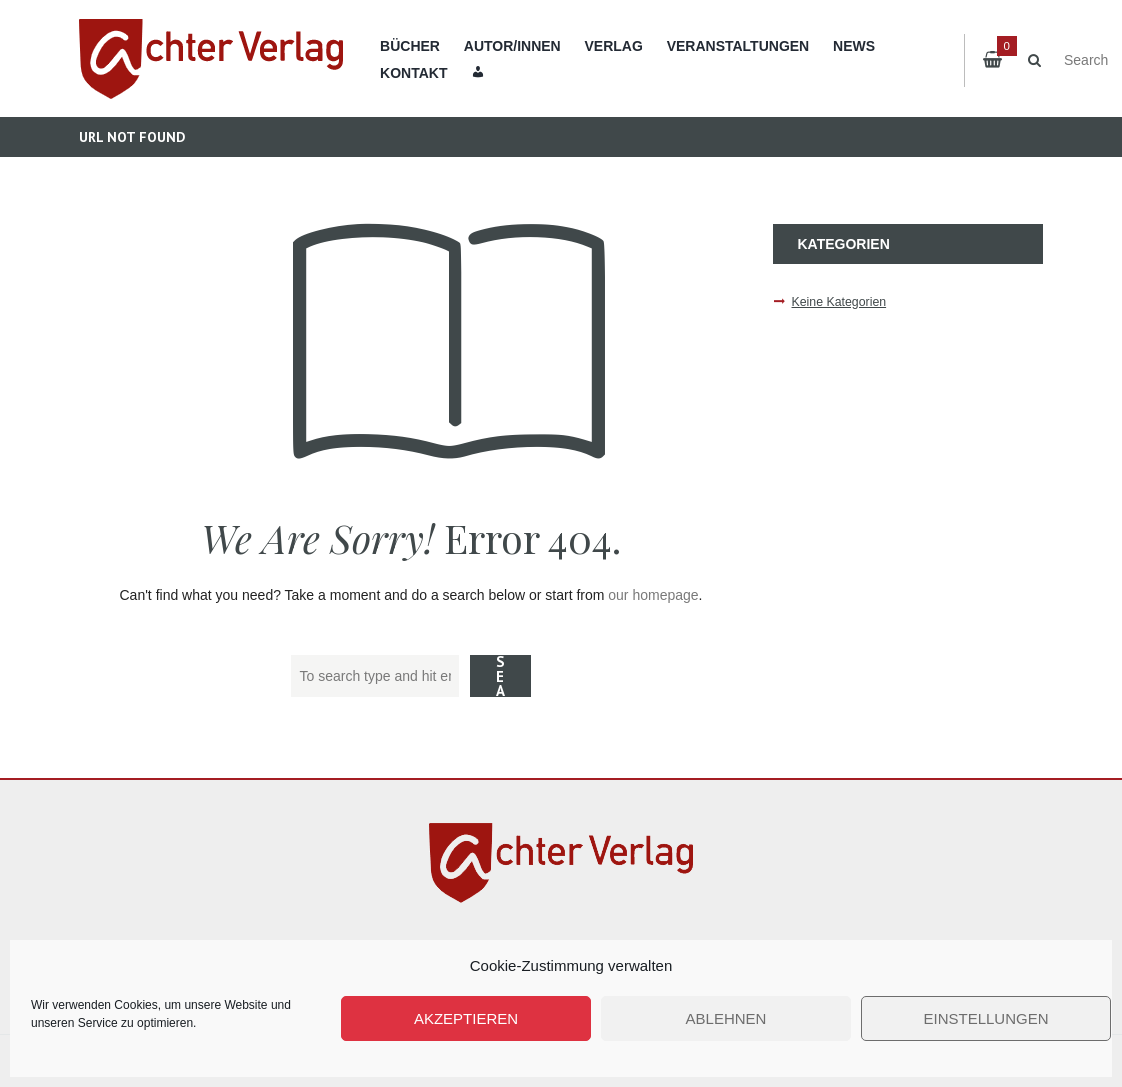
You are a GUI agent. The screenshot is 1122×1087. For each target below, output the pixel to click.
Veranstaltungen (738, 46)
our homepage (653, 595)
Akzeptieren (466, 1018)
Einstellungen (985, 1018)
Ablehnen (726, 1018)
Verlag (614, 46)
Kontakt (413, 73)
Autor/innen (512, 46)
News (854, 46)
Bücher (410, 46)
